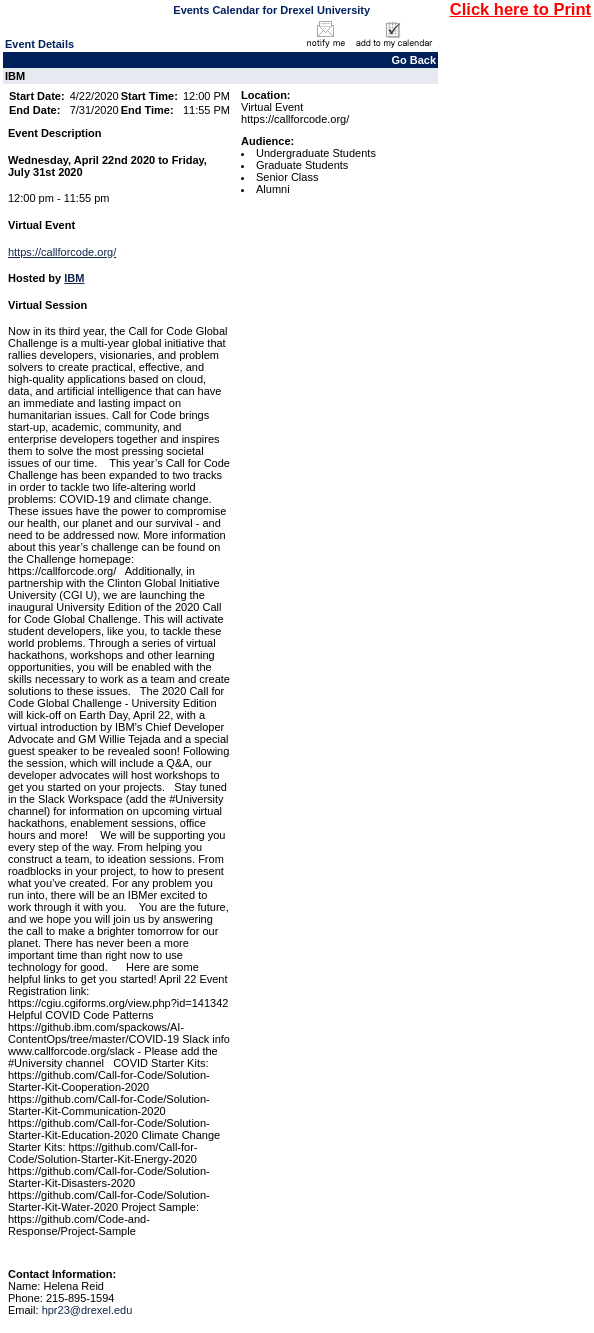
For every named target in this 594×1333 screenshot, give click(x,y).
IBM (74, 278)
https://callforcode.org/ (62, 252)
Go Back (413, 60)
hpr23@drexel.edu (87, 1310)
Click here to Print (520, 9)
